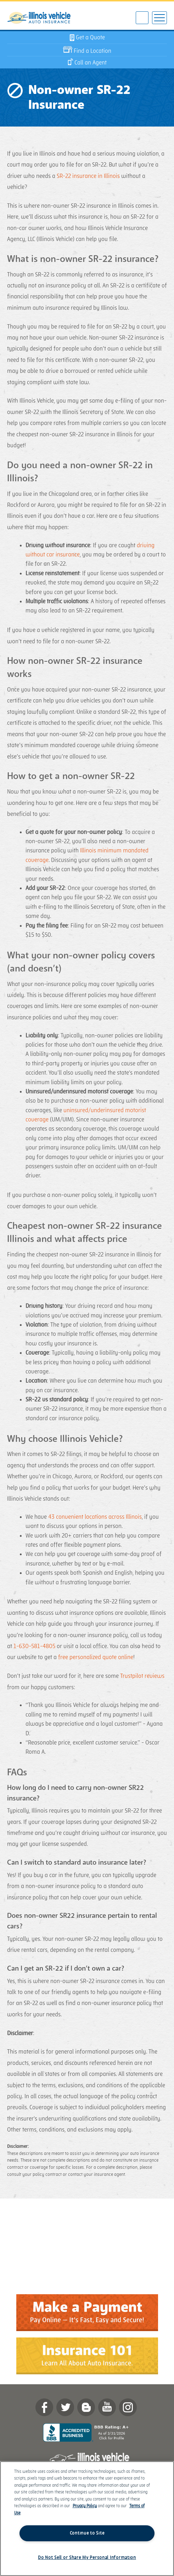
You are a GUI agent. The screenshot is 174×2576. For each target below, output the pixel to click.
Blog (86, 2407)
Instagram (128, 2407)
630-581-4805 (142, 18)
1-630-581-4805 (34, 1646)
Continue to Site (87, 2533)
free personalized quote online (95, 1657)
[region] (87, 2518)
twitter (65, 2407)
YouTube (107, 2407)
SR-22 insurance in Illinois (88, 176)
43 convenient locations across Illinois (95, 1517)
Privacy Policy (85, 2506)
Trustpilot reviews (142, 1676)
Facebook (44, 2407)
